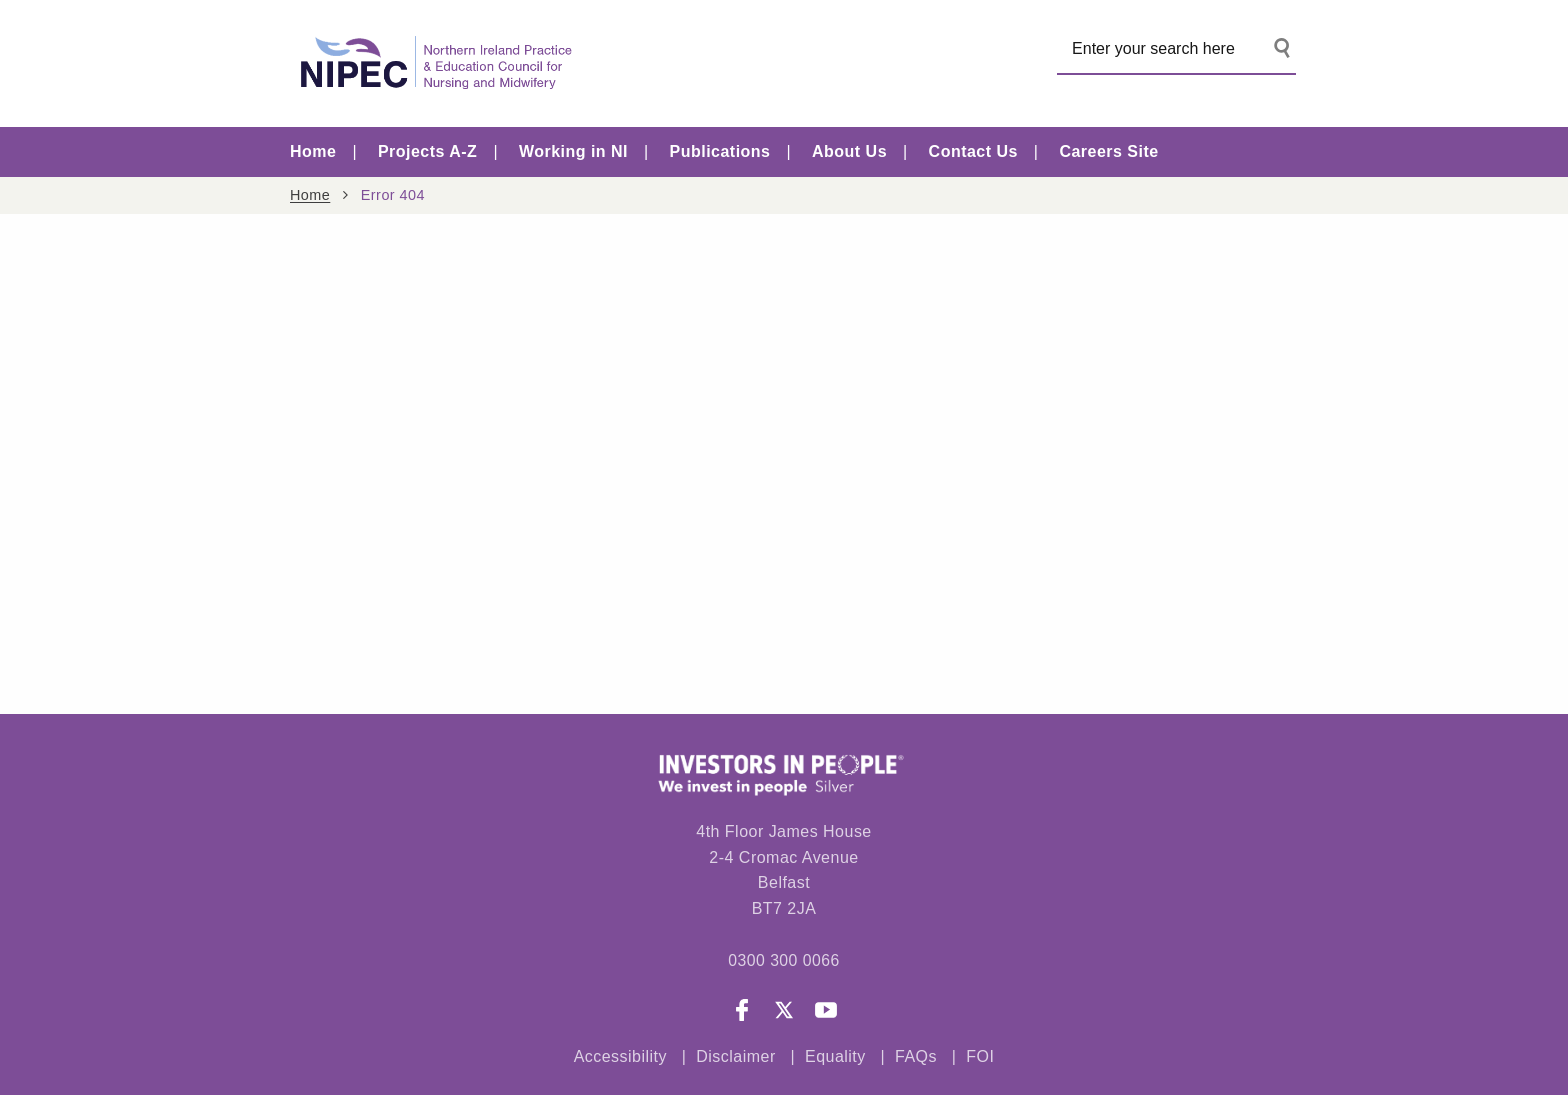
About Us (849, 151)
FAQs (918, 1057)
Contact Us (973, 151)
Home (313, 151)
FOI (980, 1057)
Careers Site (1108, 151)
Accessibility (620, 1057)
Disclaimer (735, 1057)
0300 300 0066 (783, 960)
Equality (835, 1057)
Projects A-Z (427, 151)
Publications (720, 151)
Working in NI (573, 151)
